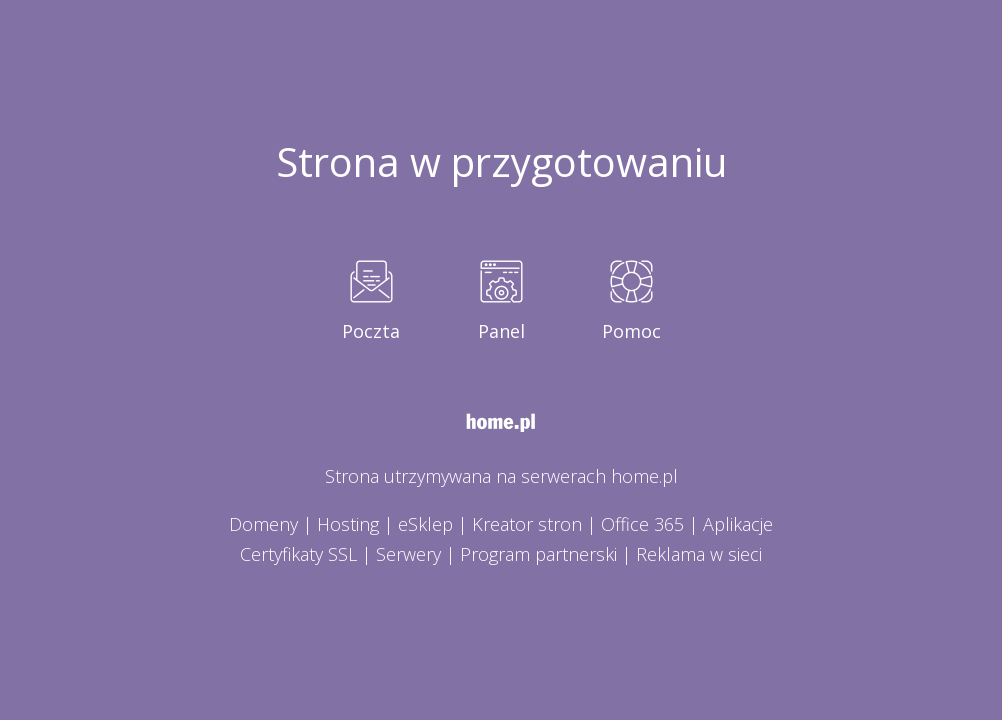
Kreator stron (527, 524)
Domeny (263, 524)
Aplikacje (738, 524)
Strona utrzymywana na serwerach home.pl (501, 476)
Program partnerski (538, 554)
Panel (501, 331)
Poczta (371, 331)
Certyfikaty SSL (298, 554)
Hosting (348, 524)
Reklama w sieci (699, 554)
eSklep (425, 524)
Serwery (408, 554)
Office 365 (642, 524)
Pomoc (631, 331)
